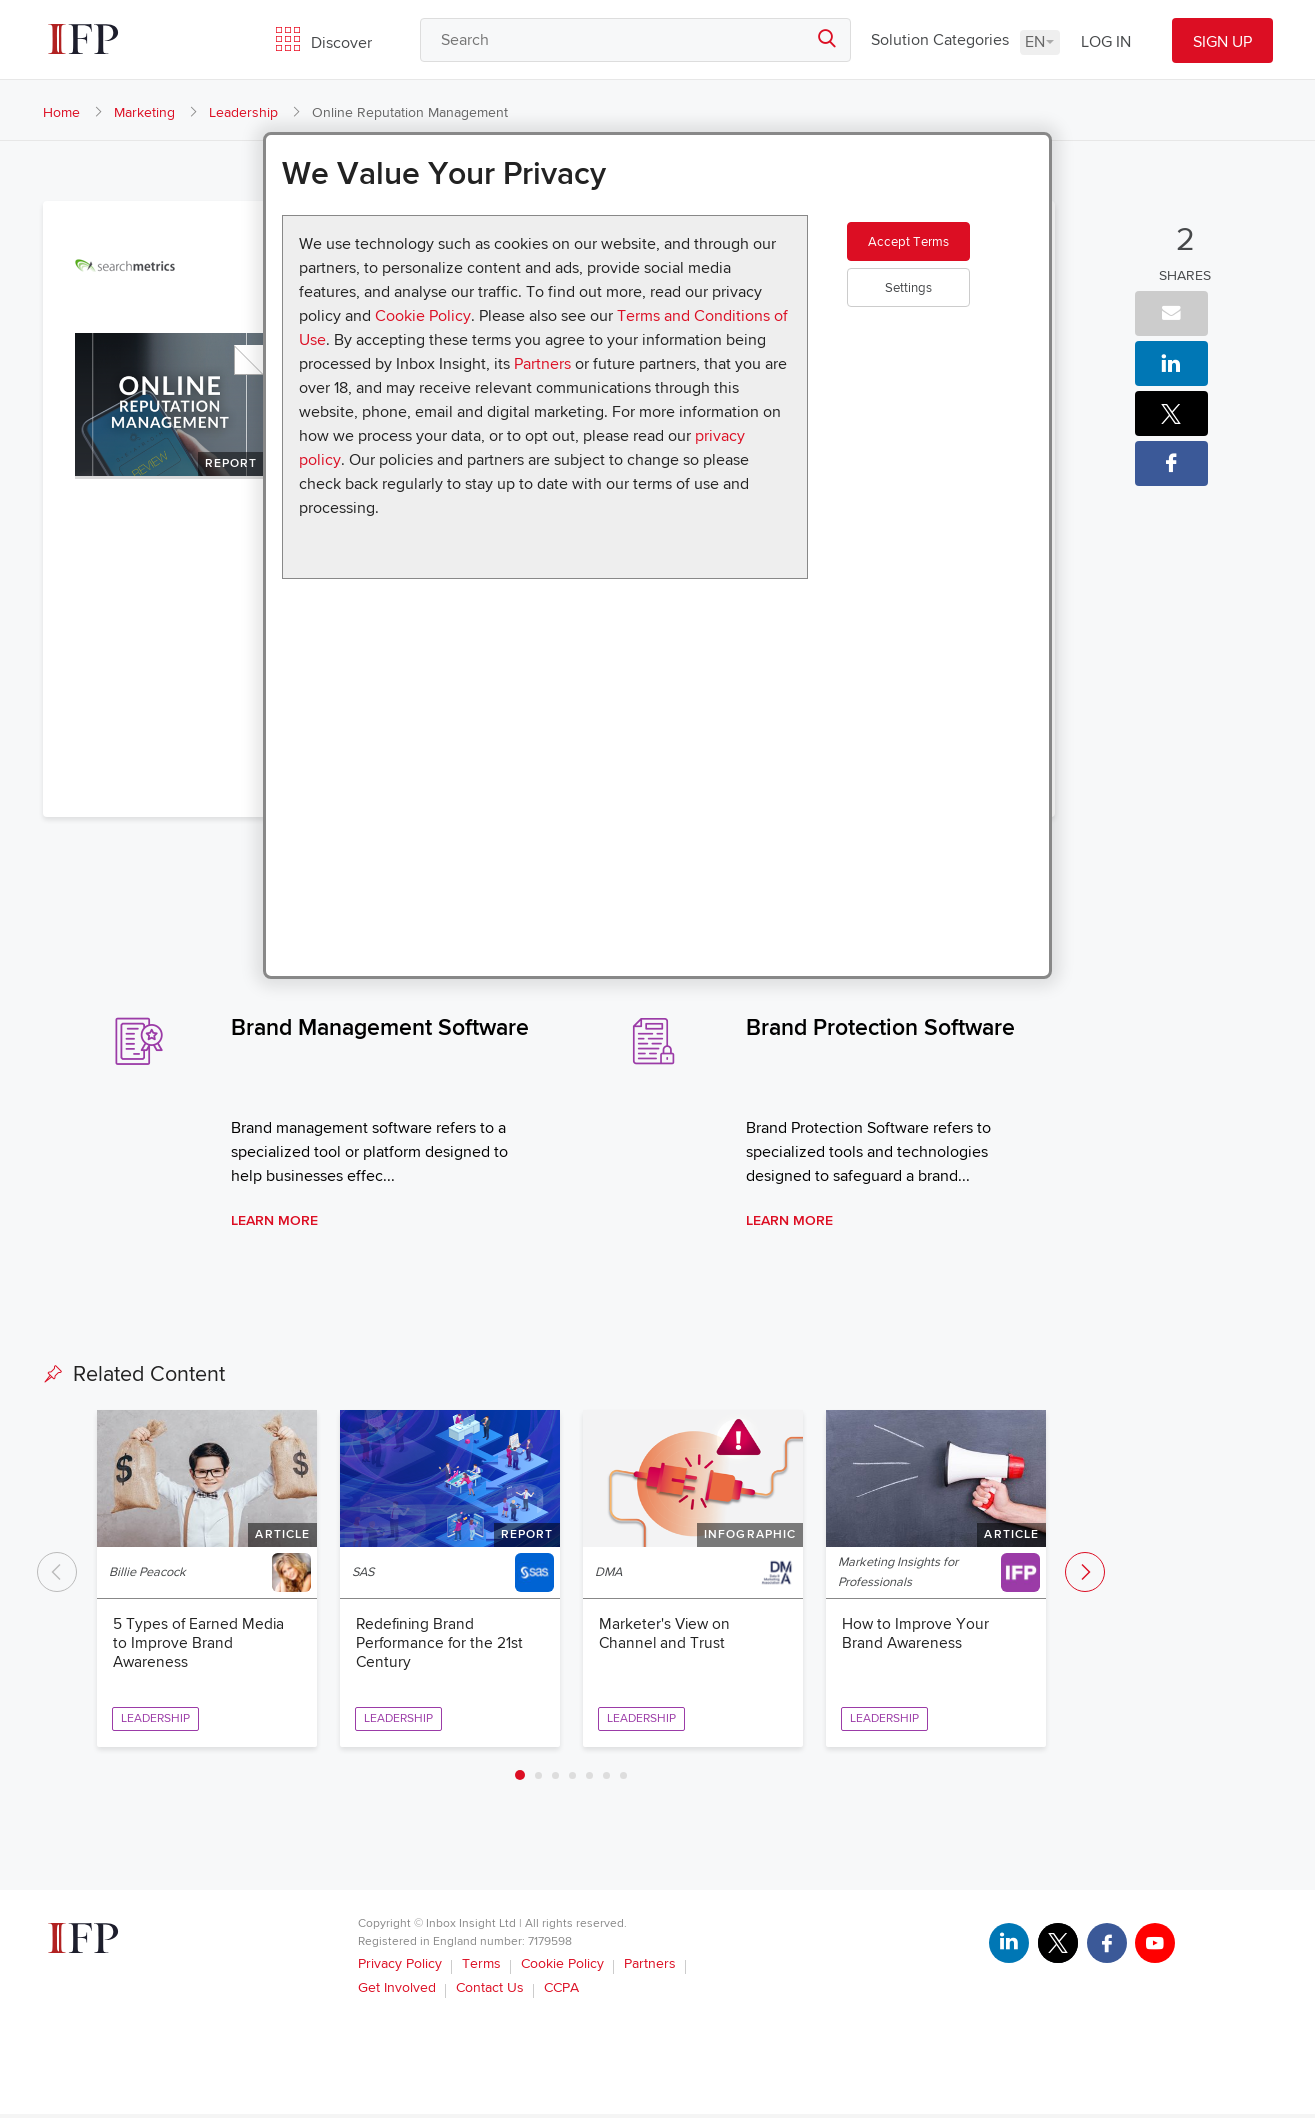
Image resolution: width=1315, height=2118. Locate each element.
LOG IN (1106, 42)
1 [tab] (520, 1779)
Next (1085, 1574)
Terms (481, 1967)
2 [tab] (538, 1778)
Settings (934, 313)
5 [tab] (589, 1778)
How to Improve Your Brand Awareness (916, 1636)
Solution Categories (940, 40)
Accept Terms (934, 254)
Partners (542, 364)
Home (61, 112)
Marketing (144, 112)
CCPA (561, 1991)
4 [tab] (572, 1778)
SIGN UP (1222, 42)
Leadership (243, 112)
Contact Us (490, 1991)
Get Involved (397, 1991)
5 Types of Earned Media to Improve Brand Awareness (199, 1646)
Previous (57, 1574)
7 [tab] (623, 1778)
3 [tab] (555, 1778)
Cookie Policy (423, 316)
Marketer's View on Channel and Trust (666, 1636)
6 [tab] (606, 1778)
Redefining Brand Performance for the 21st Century (440, 1646)
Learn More (274, 1222)
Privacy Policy (400, 1967)
